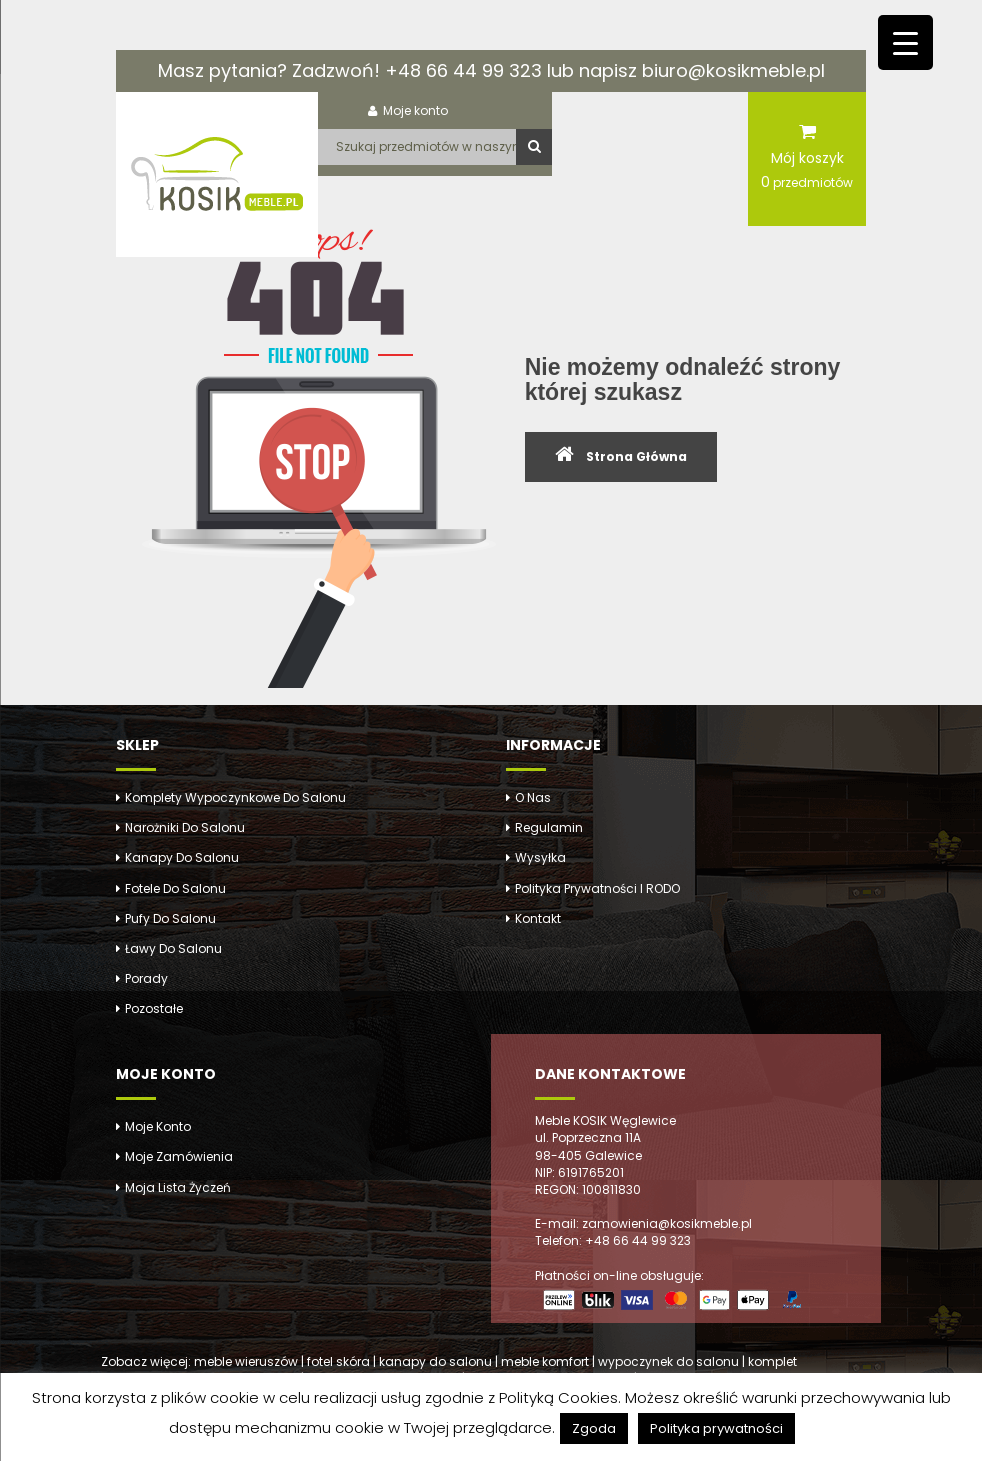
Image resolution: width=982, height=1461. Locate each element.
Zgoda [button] (594, 1428)
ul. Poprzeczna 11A (588, 1137)
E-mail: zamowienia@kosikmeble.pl (643, 1223)
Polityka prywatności (716, 1428)
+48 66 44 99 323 (463, 70)
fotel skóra (338, 1361)
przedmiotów (807, 182)
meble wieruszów (246, 1361)
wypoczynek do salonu (668, 1361)
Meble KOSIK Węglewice (605, 1120)
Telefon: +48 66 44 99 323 (613, 1240)
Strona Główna (636, 456)
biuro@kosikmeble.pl (733, 70)
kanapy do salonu (435, 1361)
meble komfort (545, 1361)
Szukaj (534, 147)
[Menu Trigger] (905, 42)
